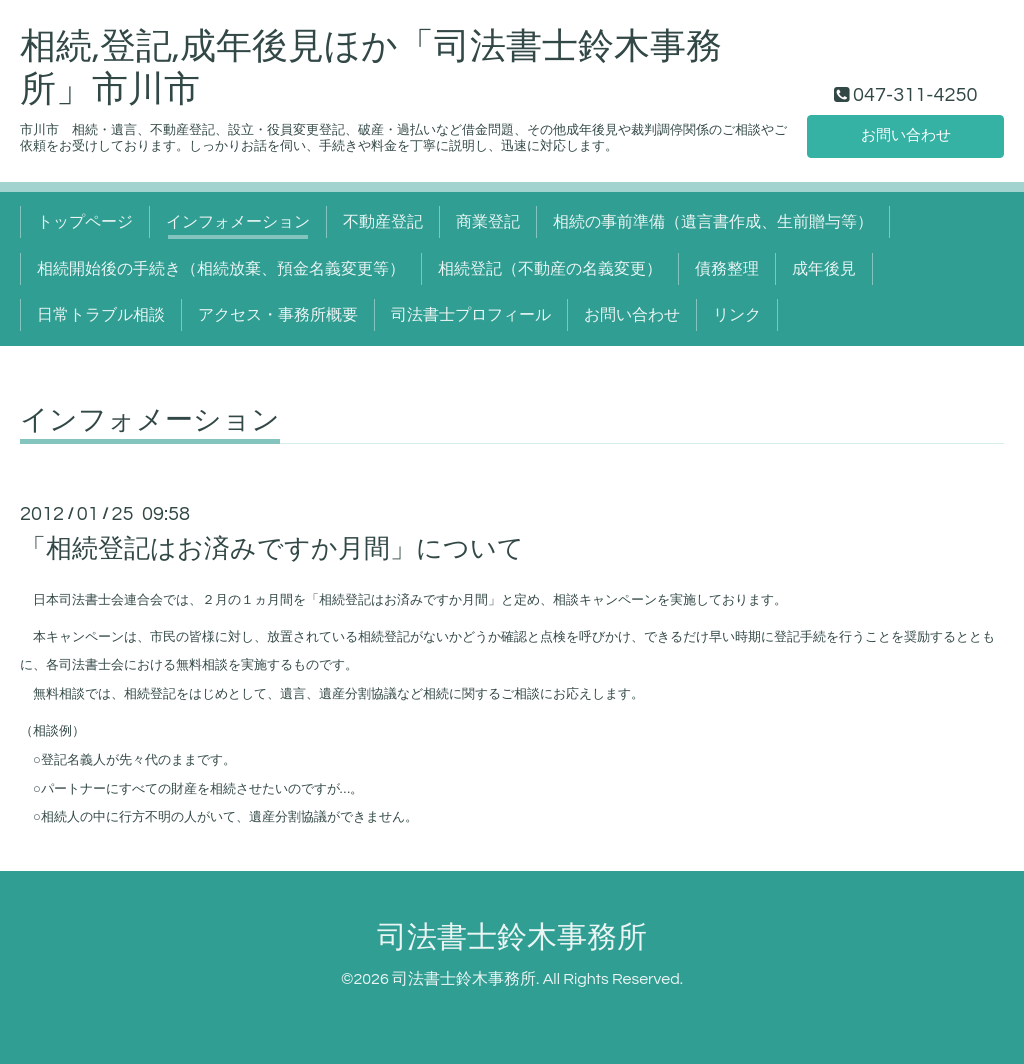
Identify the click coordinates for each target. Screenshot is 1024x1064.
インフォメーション (238, 222)
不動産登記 (383, 222)
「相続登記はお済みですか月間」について (272, 549)
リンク (737, 315)
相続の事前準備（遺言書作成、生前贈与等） (713, 222)
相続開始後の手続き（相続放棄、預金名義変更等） (221, 269)
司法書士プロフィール (471, 315)
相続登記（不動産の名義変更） (550, 269)
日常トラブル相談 (101, 315)
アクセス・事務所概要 (278, 315)
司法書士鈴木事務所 (512, 937)
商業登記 (488, 222)
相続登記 (345, 600)
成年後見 (824, 269)
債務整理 (727, 269)
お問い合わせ (906, 135)
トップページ (85, 222)
